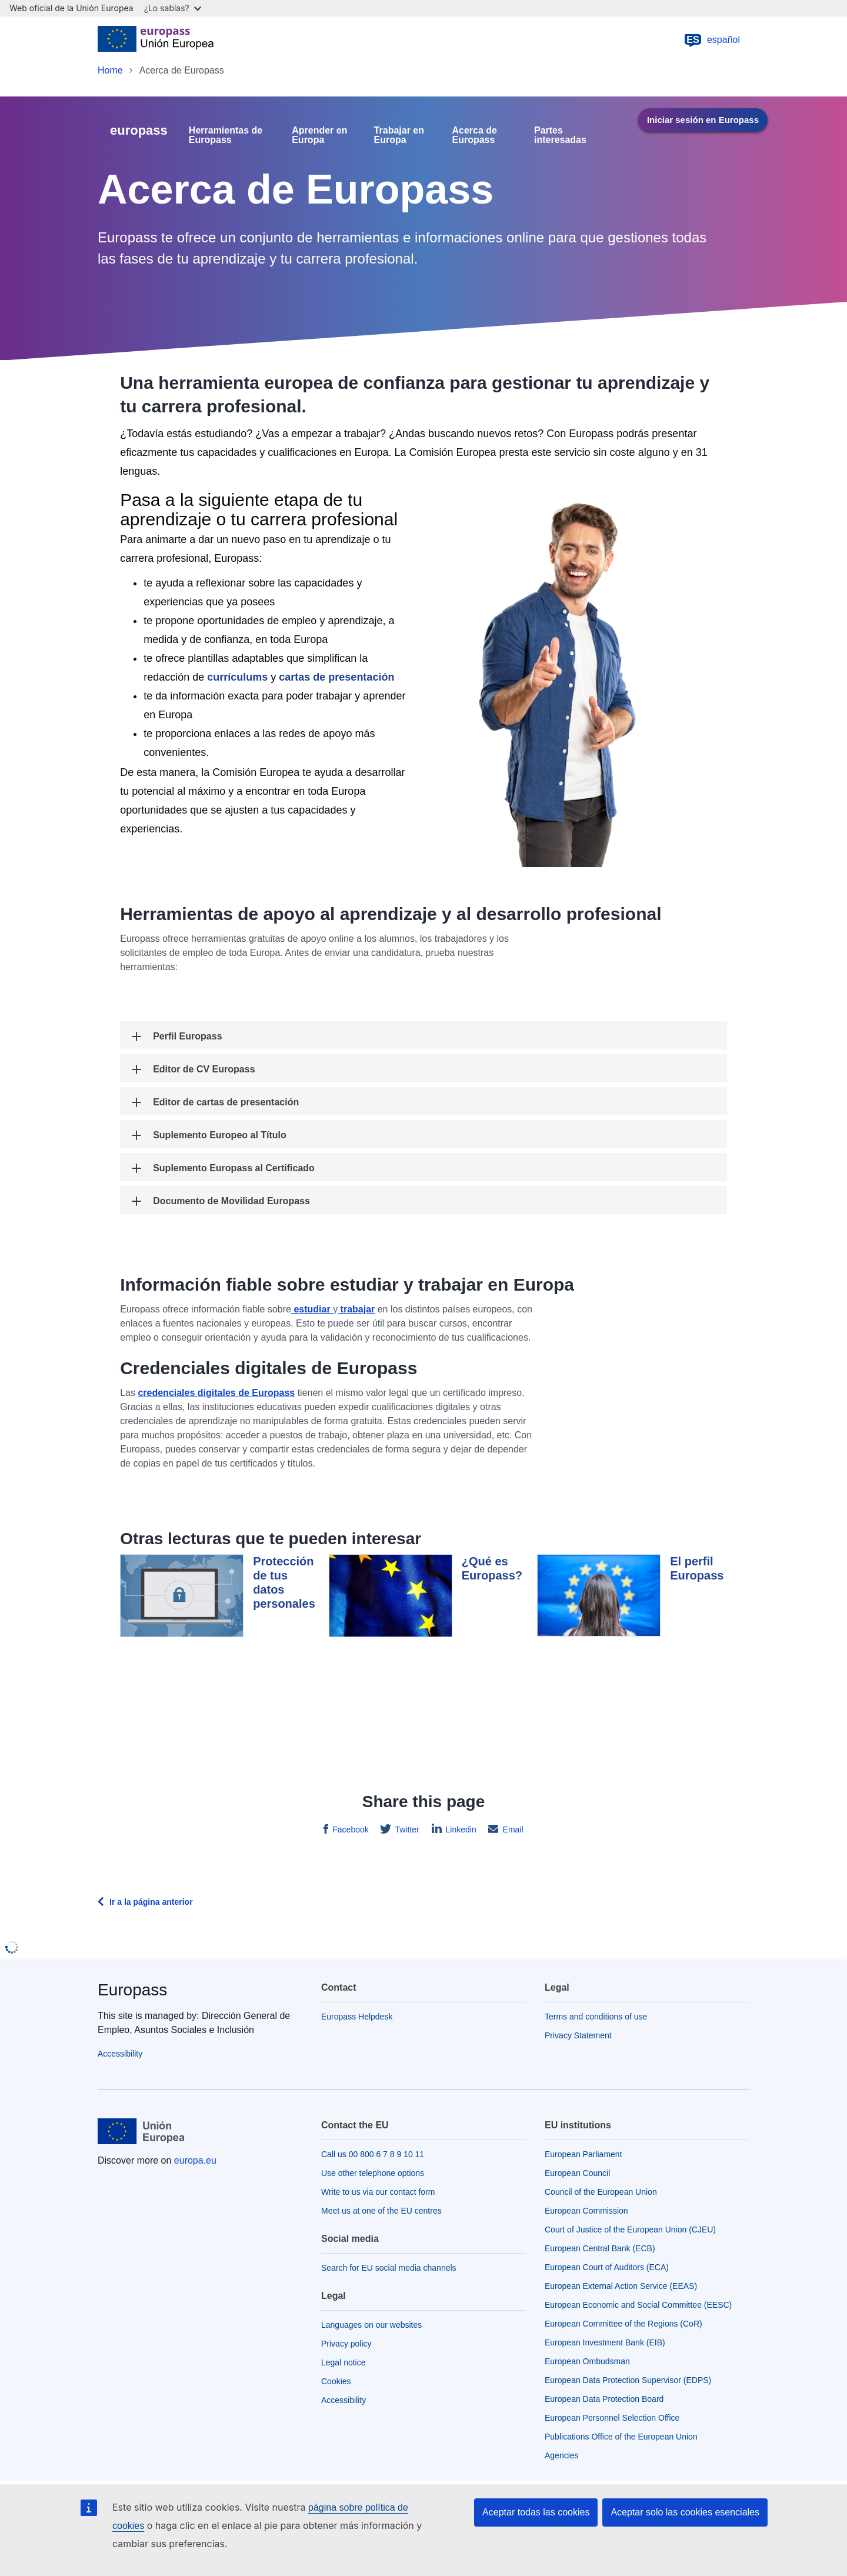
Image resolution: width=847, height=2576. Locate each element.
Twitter (406, 1829)
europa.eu (195, 2160)
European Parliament (583, 2154)
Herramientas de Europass (225, 135)
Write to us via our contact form (378, 2192)
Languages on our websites (371, 2325)
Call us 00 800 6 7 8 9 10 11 (372, 2154)
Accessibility (120, 2053)
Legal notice (343, 2362)
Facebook (349, 1829)
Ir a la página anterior (151, 1902)
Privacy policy (346, 2343)
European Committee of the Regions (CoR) (623, 2323)
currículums (237, 677)
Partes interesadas (560, 135)
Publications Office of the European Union (621, 2436)
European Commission (586, 2210)
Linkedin (459, 1829)
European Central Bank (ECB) (600, 2248)
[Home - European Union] (156, 40)
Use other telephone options (372, 2173)
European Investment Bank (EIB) (605, 2342)
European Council (577, 2173)
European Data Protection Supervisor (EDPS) (628, 2380)
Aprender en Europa (319, 135)
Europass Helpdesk (356, 2016)
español (711, 40)
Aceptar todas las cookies (535, 2512)
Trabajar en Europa (399, 135)
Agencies (562, 2455)
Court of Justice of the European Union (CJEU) (630, 2229)
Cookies (336, 2381)
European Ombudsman (587, 2361)
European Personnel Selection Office (612, 2417)
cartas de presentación (336, 677)
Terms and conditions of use (596, 2016)
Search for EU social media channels (388, 2267)
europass (139, 130)
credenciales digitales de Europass (216, 1393)
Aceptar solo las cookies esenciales (685, 2512)
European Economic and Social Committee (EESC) (638, 2305)
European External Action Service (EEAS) (621, 2286)
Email (512, 1829)
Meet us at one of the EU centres (381, 2210)
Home (110, 70)
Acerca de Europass (475, 135)
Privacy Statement (578, 2035)
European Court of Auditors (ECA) (607, 2267)
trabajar (356, 1309)
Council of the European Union (601, 2192)
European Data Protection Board (604, 2399)
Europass (132, 1990)
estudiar (312, 1309)
